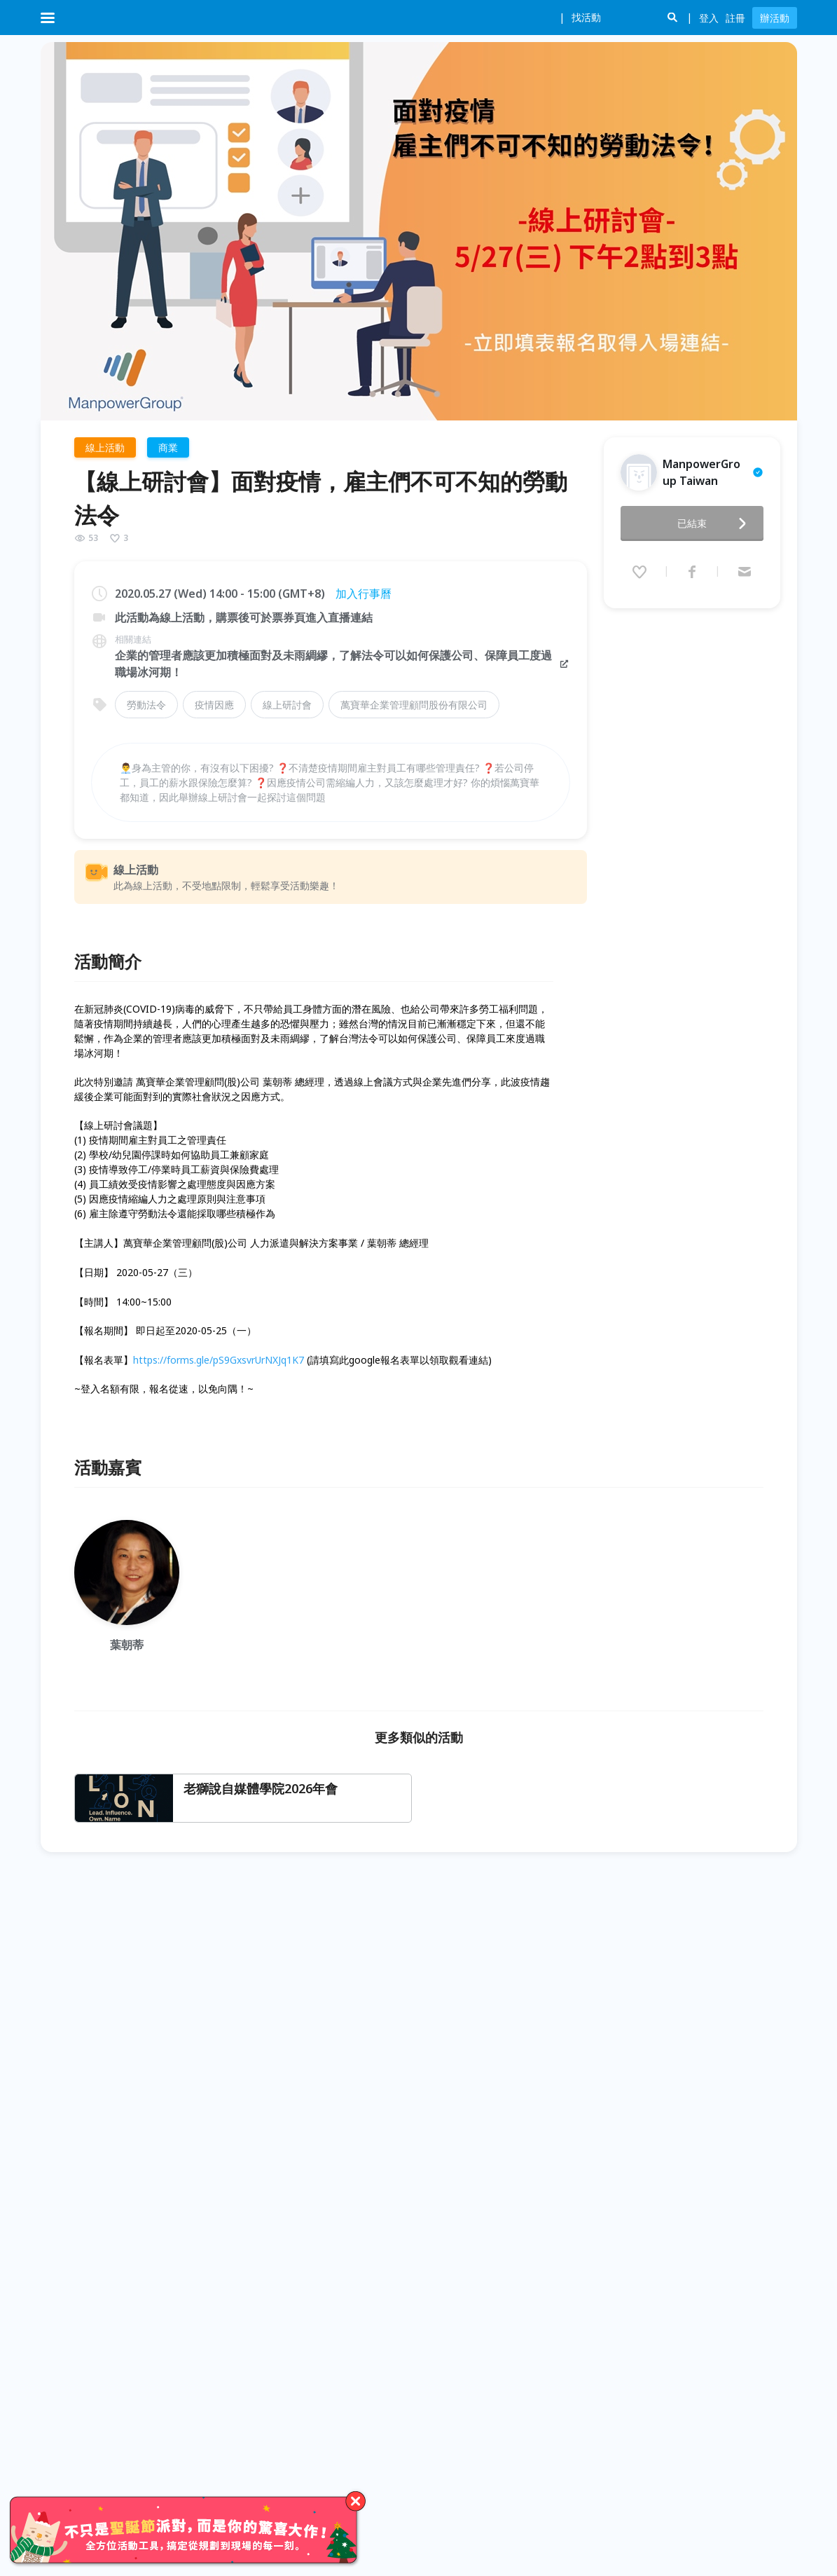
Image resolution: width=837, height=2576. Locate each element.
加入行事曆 (364, 593)
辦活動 (774, 18)
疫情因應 (214, 704)
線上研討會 (287, 704)
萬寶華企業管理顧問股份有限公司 (413, 704)
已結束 (715, 519)
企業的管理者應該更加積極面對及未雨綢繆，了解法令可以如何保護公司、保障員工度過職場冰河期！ (342, 664)
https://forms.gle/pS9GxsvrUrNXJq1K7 (218, 1359)
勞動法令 (146, 704)
